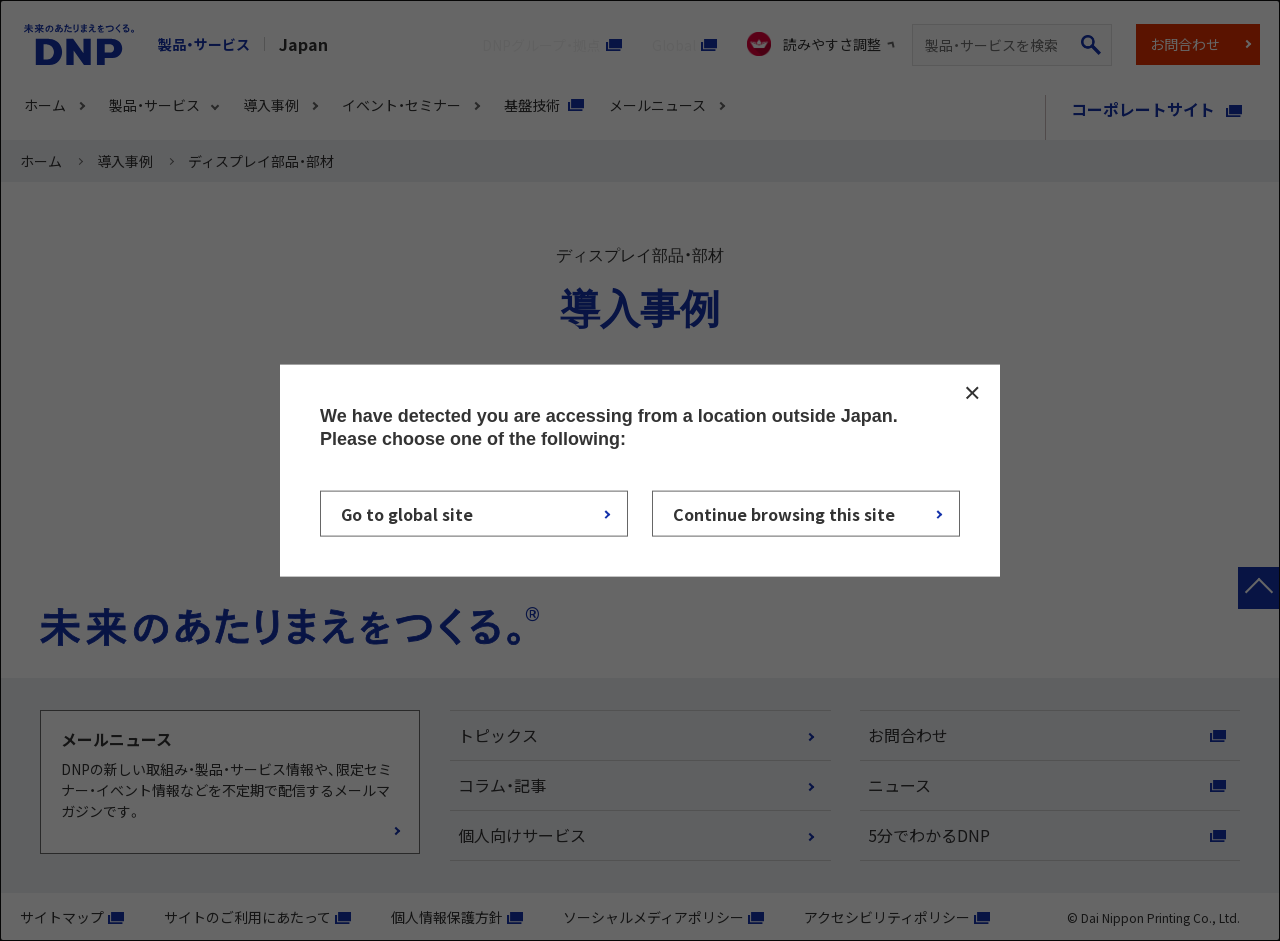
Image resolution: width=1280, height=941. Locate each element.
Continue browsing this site (784, 514)
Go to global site (407, 514)
